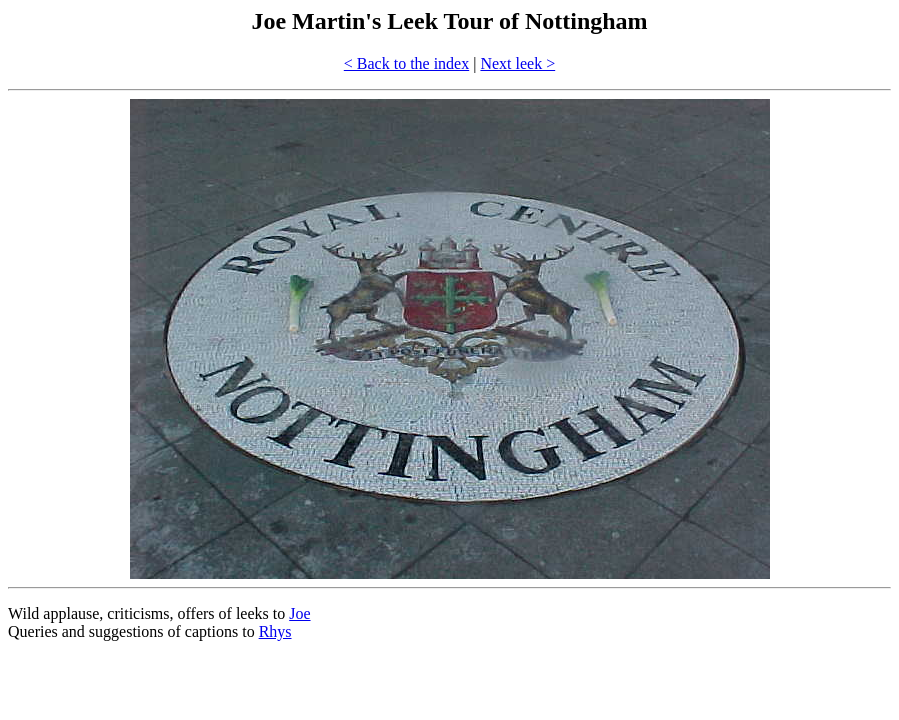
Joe (299, 613)
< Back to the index (406, 63)
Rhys (275, 631)
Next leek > (517, 63)
